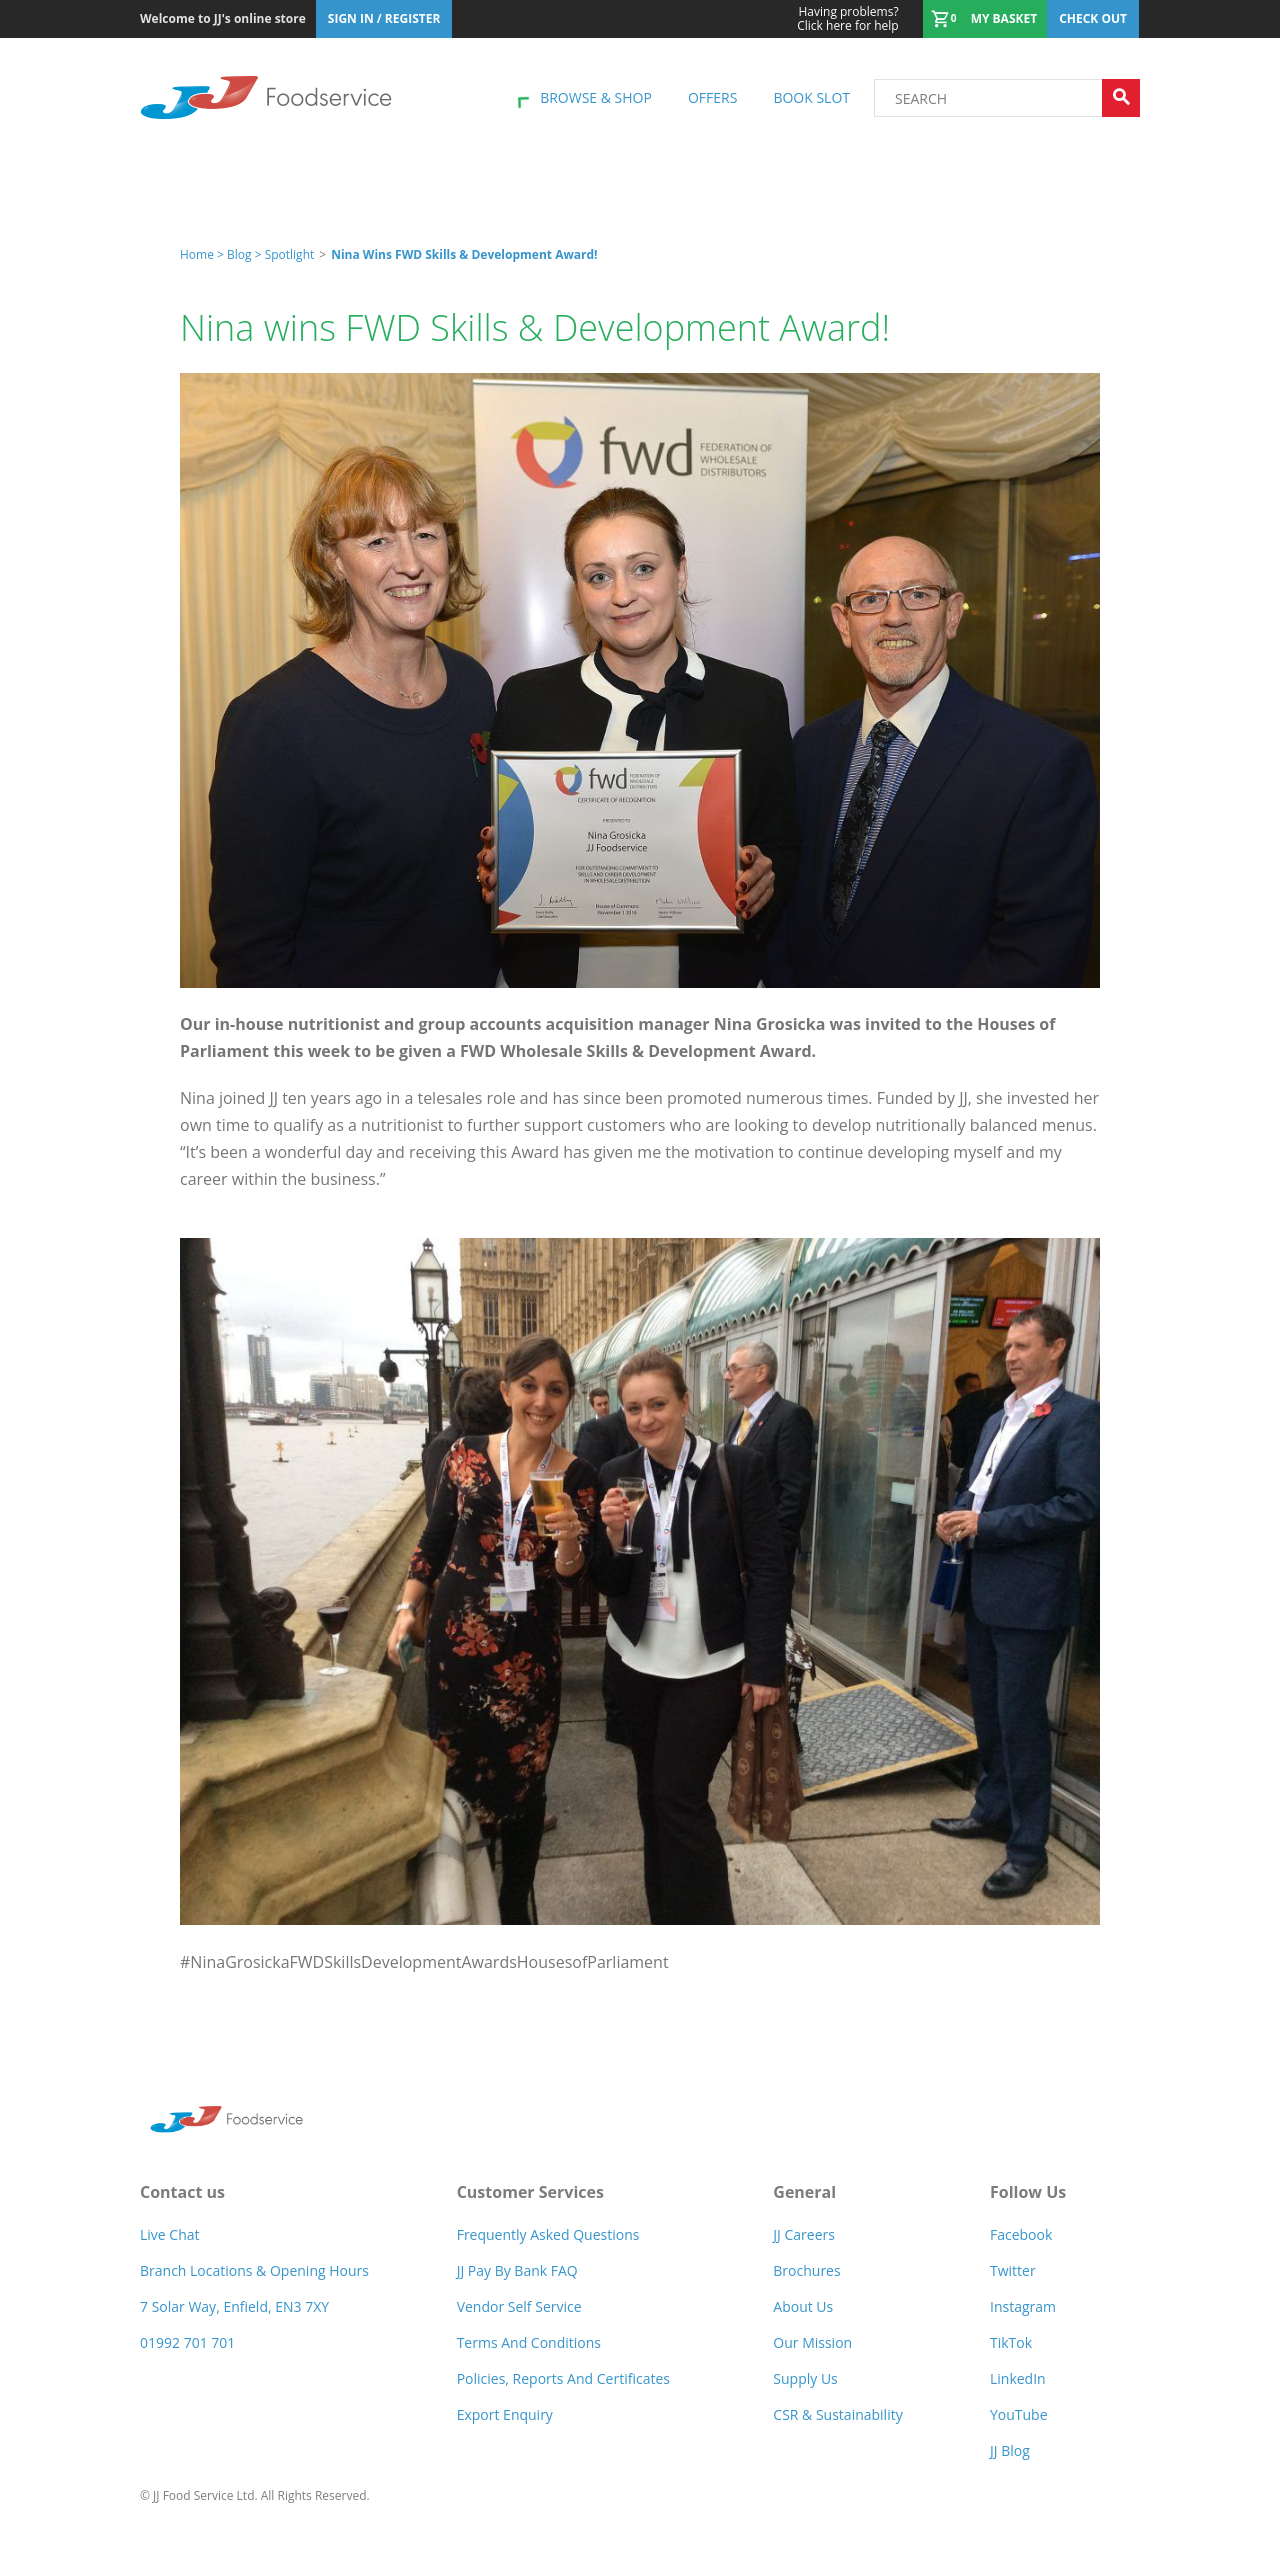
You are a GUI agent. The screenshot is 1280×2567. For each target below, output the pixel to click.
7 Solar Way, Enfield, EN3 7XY (234, 2306)
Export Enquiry (505, 2414)
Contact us (182, 2192)
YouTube (1019, 2414)
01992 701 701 (187, 2342)
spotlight (290, 254)
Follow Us (1028, 2192)
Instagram (1023, 2306)
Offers (712, 97)
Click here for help (847, 19)
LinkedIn (1018, 2378)
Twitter (1013, 2270)
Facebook (1021, 2234)
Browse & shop (596, 97)
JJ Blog (1010, 2450)
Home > (203, 254)
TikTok (1011, 2342)
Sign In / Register (384, 18)
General (804, 2192)
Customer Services (530, 2192)
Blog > (246, 254)
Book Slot (811, 97)
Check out (1093, 18)
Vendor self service (519, 2306)
